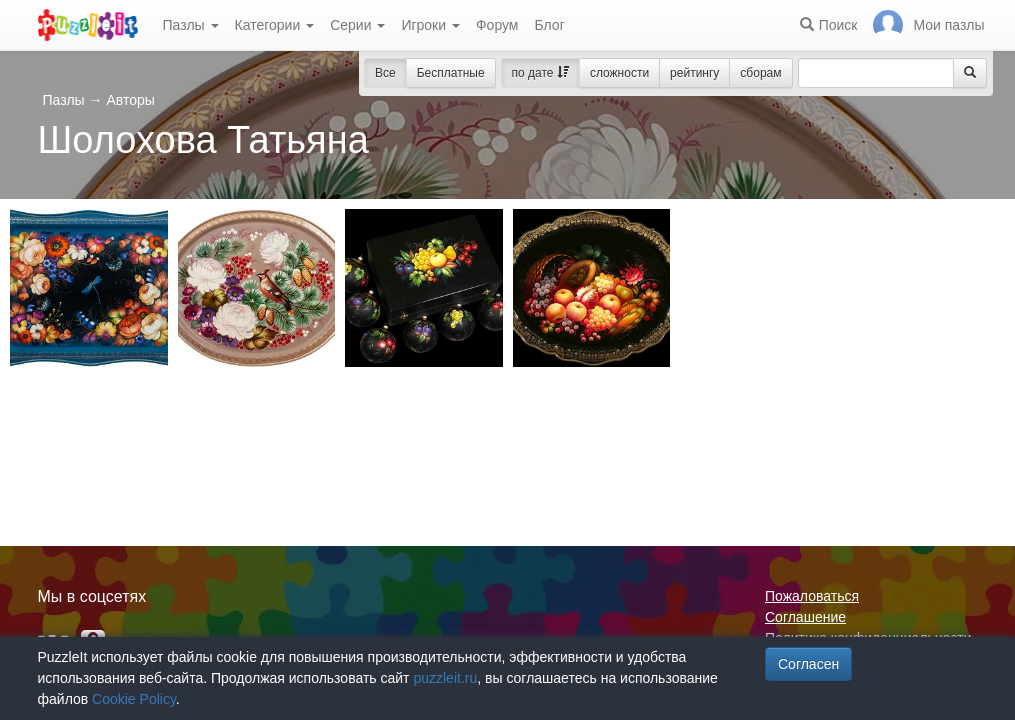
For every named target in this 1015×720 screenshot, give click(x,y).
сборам (760, 73)
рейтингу (694, 73)
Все (385, 73)
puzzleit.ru (445, 678)
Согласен (808, 664)
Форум (497, 25)
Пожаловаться (812, 596)
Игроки (430, 25)
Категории (275, 25)
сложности (619, 73)
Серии (357, 25)
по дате (540, 73)
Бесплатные (451, 73)
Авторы (130, 100)
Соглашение (805, 617)
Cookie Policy (134, 699)
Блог (549, 25)
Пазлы (191, 25)
